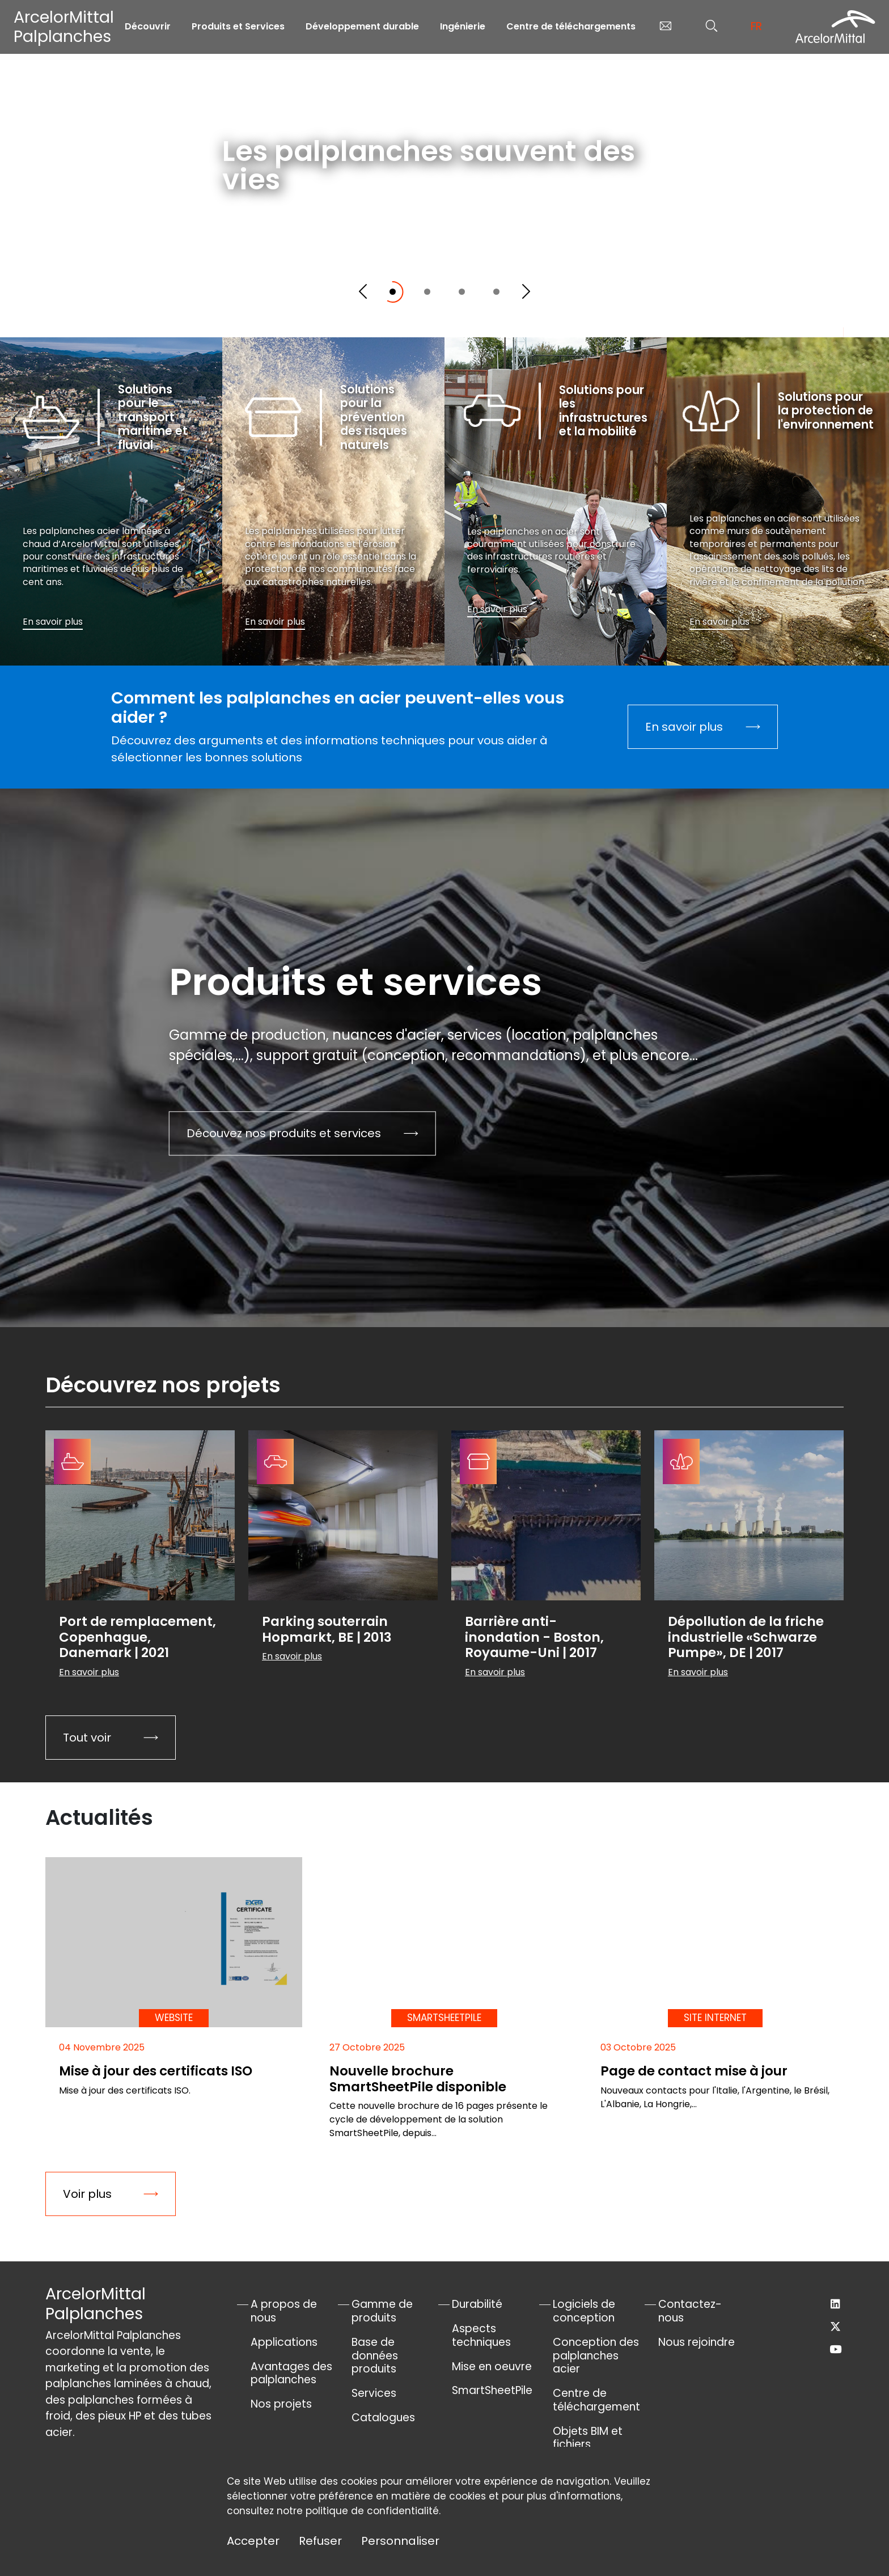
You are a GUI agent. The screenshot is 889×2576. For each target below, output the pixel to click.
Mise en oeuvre (492, 2366)
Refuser (320, 2541)
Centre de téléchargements (571, 26)
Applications (284, 2342)
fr (756, 26)
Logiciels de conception (584, 2311)
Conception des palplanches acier (596, 2355)
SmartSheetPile (492, 2390)
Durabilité (477, 2304)
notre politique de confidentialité (358, 2511)
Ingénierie (462, 26)
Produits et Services (238, 26)
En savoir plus (279, 243)
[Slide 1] (392, 291)
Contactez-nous (690, 2311)
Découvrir (148, 26)
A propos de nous (284, 2311)
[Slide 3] (461, 291)
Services (374, 2393)
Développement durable (362, 26)
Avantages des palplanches (291, 2373)
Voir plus (87, 2194)
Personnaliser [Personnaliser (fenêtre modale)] (400, 2541)
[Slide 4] (496, 291)
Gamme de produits (382, 2311)
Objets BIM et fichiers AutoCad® (588, 2445)
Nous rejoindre (696, 2342)
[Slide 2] (427, 291)
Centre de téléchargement (596, 2400)
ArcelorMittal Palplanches (64, 27)
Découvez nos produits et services (284, 1133)
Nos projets (281, 2404)
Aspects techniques (481, 2335)
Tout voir (87, 1737)
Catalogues (383, 2417)
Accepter (253, 2541)
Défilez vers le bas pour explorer (760, 310)
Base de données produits (375, 2355)
